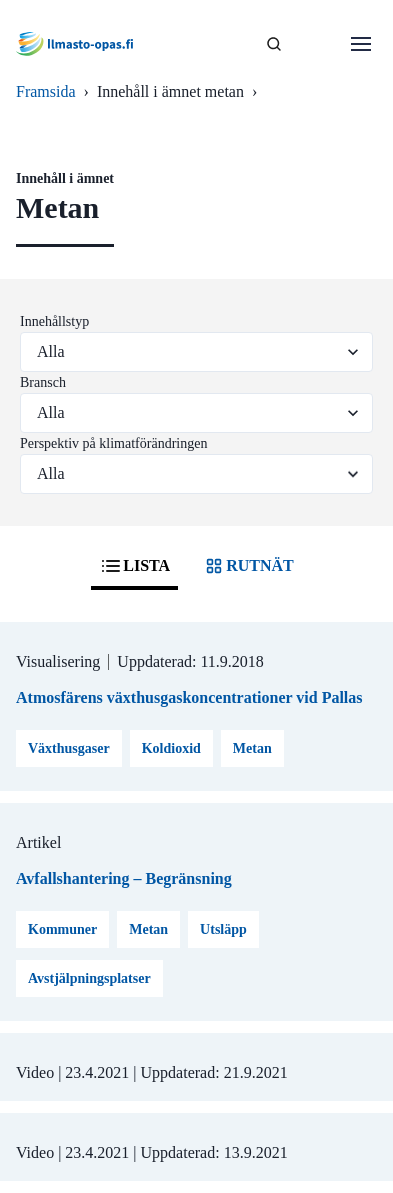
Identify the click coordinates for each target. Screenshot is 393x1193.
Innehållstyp (54, 321)
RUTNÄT (248, 566)
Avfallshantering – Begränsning (124, 878)
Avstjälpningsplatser (89, 978)
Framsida (46, 91)
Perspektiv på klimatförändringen (113, 443)
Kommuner (62, 929)
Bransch (43, 382)
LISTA (134, 566)
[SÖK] (274, 44)
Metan (252, 748)
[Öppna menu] (361, 44)
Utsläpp (223, 929)
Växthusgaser (69, 748)
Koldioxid (171, 748)
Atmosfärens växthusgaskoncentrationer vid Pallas (189, 697)
